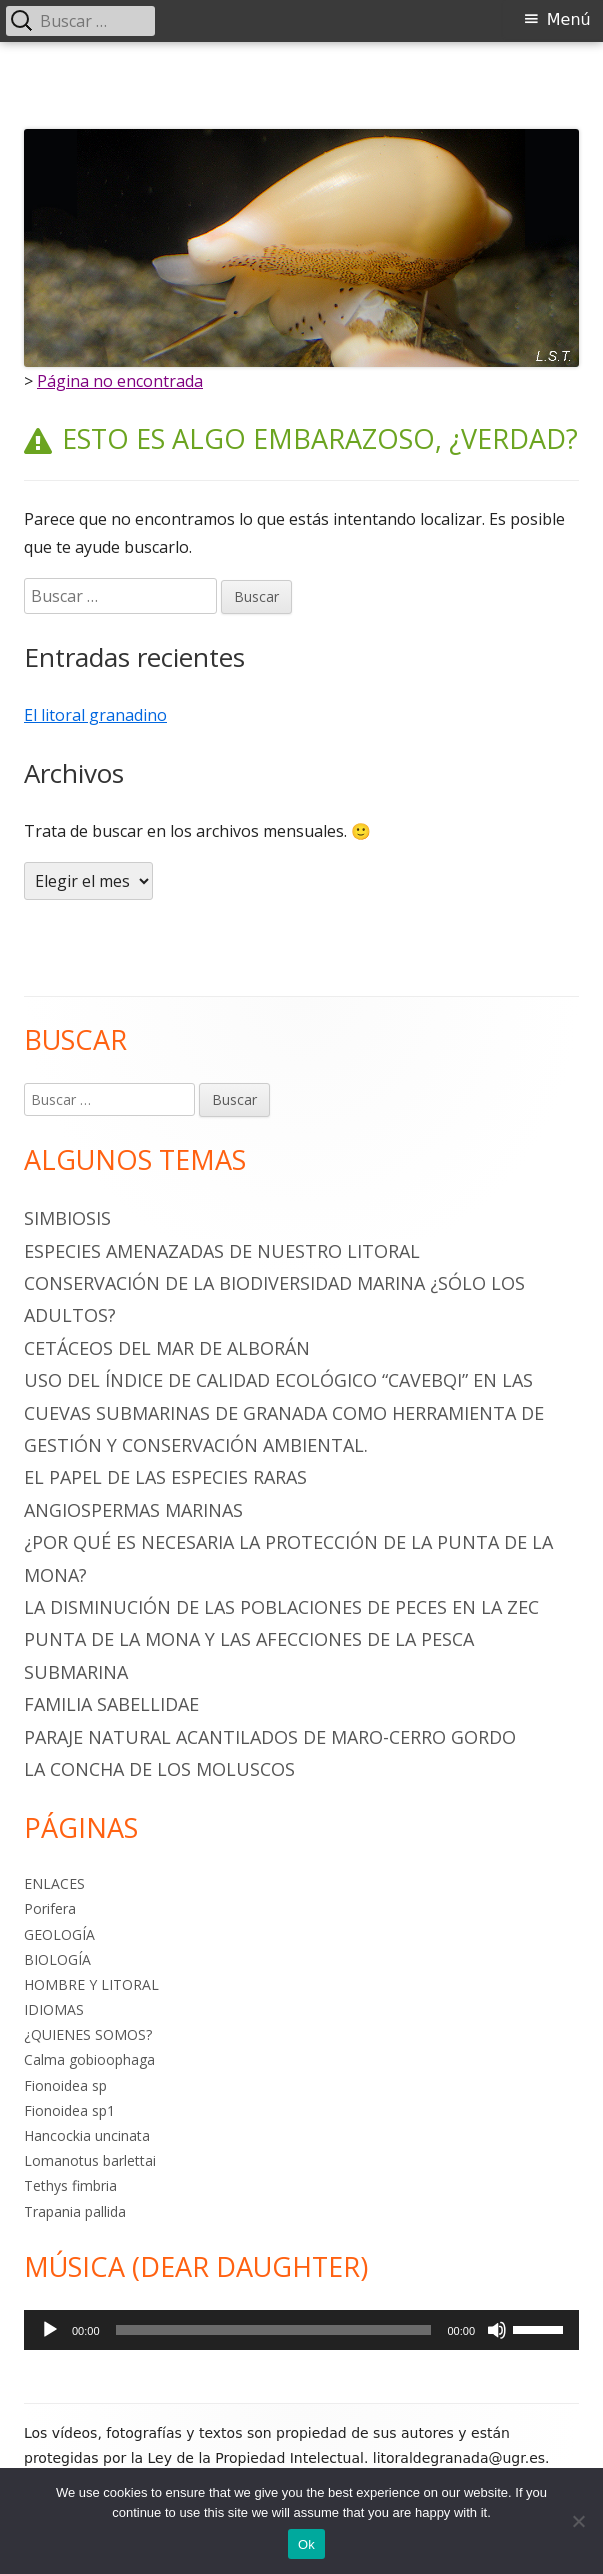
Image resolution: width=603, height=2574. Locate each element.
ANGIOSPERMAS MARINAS (133, 1510)
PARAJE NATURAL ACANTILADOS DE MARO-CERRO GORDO (270, 1737)
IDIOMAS (54, 2009)
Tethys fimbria (70, 2185)
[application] (301, 2330)
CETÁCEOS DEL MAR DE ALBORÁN (167, 1348)
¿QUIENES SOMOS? (88, 2034)
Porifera (50, 1908)
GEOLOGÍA (59, 1934)
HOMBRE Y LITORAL (91, 1984)
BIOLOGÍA (57, 1959)
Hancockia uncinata (87, 2135)
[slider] (274, 2330)
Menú (569, 19)
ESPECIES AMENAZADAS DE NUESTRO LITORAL (222, 1251)
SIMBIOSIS (67, 1218)
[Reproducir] (50, 2330)
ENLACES (54, 1883)
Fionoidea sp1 (69, 2110)
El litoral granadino (95, 715)
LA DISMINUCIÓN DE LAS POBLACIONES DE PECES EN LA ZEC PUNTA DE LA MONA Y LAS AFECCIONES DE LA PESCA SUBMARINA (281, 1639)
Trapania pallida (75, 2211)
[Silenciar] (497, 2330)
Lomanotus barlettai (90, 2160)
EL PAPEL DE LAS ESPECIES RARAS (165, 1477)
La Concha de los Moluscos (159, 1769)
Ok (306, 2544)
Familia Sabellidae (111, 1704)
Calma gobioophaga (89, 2059)
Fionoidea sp (65, 2085)
